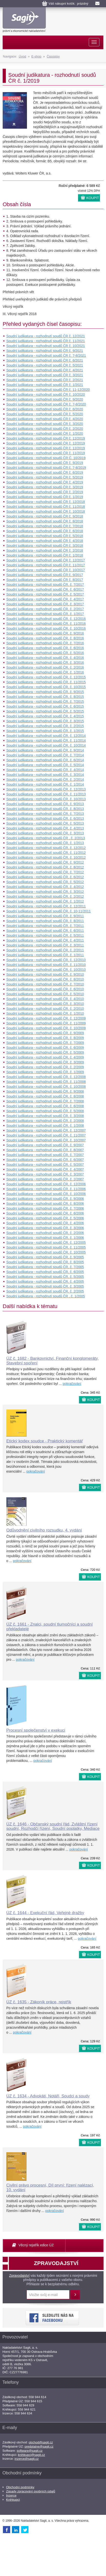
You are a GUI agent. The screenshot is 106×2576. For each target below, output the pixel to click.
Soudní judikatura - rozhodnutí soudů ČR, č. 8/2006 (45, 1204)
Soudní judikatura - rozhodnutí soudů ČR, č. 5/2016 (45, 653)
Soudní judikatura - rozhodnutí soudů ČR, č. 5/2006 (45, 1218)
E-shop (36, 56)
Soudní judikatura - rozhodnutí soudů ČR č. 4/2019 (44, 482)
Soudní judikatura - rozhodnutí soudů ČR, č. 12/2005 (46, 1243)
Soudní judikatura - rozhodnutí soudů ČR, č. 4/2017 (45, 599)
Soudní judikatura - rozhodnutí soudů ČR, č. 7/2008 (45, 1101)
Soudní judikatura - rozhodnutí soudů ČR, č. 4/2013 (45, 828)
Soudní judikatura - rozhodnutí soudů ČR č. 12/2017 (45, 560)
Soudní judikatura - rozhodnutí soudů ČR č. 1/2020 (44, 433)
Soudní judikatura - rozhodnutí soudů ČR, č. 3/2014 (45, 775)
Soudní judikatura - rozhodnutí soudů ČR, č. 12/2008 (46, 1077)
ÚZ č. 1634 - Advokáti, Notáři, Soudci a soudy (48, 2096)
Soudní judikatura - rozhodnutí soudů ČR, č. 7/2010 (45, 984)
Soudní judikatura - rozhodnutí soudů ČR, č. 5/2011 (45, 935)
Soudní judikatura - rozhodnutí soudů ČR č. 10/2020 (45, 394)
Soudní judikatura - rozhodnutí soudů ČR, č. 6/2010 (45, 989)
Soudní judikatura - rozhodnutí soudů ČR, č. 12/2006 (46, 1184)
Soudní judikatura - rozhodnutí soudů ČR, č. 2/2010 (45, 1009)
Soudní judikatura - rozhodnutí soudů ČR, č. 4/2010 (45, 999)
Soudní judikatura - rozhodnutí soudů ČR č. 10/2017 (45, 570)
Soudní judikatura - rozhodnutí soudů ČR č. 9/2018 (44, 516)
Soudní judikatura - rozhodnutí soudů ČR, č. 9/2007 (45, 1145)
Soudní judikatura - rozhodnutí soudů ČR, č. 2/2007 (45, 1179)
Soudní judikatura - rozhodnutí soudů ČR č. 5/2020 (44, 414)
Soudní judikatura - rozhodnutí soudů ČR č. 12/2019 (45, 438)
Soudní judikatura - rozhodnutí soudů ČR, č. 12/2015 (46, 677)
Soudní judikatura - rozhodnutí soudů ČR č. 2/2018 (44, 550)
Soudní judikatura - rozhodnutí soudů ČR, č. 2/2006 (45, 1233)
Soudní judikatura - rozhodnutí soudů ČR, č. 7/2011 (45, 926)
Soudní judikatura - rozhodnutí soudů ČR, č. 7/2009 (45, 1043)
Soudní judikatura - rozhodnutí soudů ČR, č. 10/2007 (46, 1140)
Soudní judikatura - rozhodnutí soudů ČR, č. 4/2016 (45, 658)
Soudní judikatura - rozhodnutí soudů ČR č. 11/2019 (45, 453)
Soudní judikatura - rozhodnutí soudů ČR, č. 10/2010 (46, 970)
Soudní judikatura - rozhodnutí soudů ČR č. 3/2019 (44, 487)
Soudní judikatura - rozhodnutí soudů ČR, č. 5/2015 (45, 711)
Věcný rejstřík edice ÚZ (36, 2245)
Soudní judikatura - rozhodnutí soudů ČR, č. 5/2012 (45, 882)
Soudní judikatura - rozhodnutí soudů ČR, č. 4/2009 (45, 1057)
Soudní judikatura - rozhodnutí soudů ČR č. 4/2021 (44, 370)
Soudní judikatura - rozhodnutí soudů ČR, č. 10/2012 (46, 857)
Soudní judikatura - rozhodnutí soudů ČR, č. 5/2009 (45, 1052)
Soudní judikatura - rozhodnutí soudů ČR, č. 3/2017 (45, 604)
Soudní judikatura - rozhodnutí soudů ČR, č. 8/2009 (45, 1038)
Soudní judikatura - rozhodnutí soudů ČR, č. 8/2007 (45, 1150)
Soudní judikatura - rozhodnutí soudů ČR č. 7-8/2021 (46, 355)
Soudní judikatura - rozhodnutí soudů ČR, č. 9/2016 (45, 633)
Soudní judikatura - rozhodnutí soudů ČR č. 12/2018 (45, 502)
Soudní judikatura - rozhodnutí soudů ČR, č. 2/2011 (45, 950)
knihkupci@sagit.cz (31, 2455)
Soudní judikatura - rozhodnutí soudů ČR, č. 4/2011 (45, 940)
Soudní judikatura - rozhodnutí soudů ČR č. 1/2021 (44, 385)
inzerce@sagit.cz (27, 2458)
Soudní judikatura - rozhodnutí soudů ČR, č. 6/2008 (45, 1106)
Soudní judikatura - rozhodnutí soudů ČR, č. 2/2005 (45, 1291)
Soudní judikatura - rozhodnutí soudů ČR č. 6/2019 (44, 472)
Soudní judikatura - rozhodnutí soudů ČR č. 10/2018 (45, 511)
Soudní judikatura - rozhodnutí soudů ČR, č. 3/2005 (45, 1286)
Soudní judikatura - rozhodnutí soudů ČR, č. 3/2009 (45, 1062)
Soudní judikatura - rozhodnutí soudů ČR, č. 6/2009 (45, 1048)
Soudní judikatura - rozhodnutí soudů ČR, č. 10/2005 (46, 1252)
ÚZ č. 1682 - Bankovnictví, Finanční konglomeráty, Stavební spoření (52, 1360)
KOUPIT (92, 198)
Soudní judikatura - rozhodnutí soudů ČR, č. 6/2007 (45, 1160)
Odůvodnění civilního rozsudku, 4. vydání (44, 1530)
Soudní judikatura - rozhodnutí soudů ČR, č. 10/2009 (46, 1028)
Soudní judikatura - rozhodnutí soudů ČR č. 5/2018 (44, 536)
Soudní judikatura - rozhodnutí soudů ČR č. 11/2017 (45, 565)
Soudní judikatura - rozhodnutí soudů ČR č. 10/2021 (45, 346)
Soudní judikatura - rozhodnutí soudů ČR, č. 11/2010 (46, 965)
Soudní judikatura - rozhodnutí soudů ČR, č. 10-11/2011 (48, 911)
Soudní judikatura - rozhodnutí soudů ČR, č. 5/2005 (45, 1277)
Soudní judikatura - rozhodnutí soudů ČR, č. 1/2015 (45, 731)
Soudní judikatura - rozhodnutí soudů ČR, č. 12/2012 (46, 848)
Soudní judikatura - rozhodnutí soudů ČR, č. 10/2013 (46, 799)
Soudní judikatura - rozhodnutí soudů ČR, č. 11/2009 (46, 1023)
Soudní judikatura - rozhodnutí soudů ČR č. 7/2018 (44, 526)
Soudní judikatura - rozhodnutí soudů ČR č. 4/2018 (44, 541)
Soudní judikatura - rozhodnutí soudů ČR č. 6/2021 (44, 360)
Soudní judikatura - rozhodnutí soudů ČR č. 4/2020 (44, 419)
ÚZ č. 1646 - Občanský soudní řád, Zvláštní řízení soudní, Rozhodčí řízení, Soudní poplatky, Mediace (52, 1826)
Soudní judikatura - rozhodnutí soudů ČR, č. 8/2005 (45, 1262)
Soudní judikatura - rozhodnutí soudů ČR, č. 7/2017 (45, 585)
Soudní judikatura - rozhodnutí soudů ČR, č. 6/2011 (45, 931)
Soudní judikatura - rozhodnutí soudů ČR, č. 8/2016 (45, 638)
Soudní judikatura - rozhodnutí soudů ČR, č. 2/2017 (45, 609)
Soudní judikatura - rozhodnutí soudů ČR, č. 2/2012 (45, 896)
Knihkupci (13, 2499)
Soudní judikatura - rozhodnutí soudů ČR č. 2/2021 (44, 380)
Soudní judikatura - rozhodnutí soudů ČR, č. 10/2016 (46, 628)
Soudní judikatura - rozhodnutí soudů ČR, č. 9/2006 (45, 1199)
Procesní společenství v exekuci (35, 1730)
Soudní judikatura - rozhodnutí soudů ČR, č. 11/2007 (46, 1135)
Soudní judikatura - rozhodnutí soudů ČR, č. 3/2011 (45, 945)
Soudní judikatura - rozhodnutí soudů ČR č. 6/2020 (44, 409)
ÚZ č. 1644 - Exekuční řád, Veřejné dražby (45, 1912)
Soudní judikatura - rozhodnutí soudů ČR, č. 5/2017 (45, 594)
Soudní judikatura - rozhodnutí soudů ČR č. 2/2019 (44, 492)
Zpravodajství (19, 2275)
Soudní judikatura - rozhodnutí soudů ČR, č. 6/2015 (45, 706)
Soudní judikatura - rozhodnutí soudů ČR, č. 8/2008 (45, 1096)
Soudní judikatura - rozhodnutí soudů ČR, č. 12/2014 (46, 736)
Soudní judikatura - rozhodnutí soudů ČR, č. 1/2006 (45, 1238)
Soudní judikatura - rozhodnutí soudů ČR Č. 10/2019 (46, 458)
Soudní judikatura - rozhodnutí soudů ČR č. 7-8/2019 (46, 468)
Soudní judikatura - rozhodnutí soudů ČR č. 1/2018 (44, 555)
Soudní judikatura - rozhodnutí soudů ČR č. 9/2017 (44, 575)
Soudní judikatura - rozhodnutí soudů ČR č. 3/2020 (44, 424)
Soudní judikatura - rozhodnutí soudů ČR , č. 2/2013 (45, 838)
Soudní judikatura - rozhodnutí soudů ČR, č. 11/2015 (46, 682)
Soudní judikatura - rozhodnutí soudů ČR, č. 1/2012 (45, 901)
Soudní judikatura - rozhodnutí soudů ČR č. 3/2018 (44, 546)
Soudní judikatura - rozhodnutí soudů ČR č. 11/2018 (45, 507)
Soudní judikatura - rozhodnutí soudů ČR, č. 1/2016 (45, 672)
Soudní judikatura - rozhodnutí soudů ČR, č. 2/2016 (45, 667)
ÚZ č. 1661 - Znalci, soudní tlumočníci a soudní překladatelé (49, 1626)
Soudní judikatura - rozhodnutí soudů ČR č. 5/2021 (44, 365)
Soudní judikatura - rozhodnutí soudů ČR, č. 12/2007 (46, 1130)
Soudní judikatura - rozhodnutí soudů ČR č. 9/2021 (44, 351)
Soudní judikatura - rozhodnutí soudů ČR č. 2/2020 (44, 429)
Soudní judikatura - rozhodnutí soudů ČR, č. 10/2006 (46, 1194)
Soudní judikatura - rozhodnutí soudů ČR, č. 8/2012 (45, 867)
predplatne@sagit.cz (39, 2446)
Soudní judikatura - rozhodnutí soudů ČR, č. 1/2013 (45, 843)
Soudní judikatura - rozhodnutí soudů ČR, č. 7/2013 (45, 814)
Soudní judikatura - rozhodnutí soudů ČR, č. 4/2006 (45, 1223)
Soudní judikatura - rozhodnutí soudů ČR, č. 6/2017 (45, 589)
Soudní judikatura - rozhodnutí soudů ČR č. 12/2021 (45, 336)
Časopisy (53, 56)
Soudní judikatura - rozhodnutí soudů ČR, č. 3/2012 (45, 892)
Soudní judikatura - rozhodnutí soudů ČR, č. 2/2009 (45, 1067)
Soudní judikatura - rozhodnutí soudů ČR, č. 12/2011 (46, 906)
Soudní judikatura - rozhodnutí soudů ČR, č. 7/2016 (45, 643)
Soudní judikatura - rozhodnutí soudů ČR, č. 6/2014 (45, 760)
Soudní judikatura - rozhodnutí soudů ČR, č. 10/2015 (46, 687)
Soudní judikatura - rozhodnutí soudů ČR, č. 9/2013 (45, 804)
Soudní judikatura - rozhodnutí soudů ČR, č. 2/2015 (45, 726)
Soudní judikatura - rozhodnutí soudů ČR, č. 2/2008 (45, 1121)
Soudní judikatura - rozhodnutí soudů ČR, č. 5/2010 (45, 994)
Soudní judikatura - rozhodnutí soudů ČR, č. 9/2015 (45, 692)
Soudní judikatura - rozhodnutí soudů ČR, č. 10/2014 (46, 745)
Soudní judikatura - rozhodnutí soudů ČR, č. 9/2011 (45, 916)
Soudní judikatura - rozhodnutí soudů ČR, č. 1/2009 (45, 1072)
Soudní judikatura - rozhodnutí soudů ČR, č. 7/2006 (45, 1208)
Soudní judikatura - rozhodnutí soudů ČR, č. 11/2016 (46, 624)
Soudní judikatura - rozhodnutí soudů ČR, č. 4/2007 (45, 1169)
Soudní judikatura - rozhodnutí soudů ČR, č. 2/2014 (45, 779)
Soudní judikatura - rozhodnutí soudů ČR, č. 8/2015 (45, 697)
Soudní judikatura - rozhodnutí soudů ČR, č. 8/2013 (45, 809)
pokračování (72, 1384)
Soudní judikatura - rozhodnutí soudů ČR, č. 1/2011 (45, 955)
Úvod (22, 56)
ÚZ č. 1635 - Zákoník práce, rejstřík (38, 2002)
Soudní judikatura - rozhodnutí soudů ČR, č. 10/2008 (46, 1087)
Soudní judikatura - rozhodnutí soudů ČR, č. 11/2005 (46, 1247)
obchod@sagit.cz (41, 2442)
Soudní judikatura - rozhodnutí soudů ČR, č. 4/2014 (45, 770)
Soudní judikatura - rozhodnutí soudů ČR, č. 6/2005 (45, 1272)
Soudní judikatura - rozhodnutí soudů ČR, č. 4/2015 (45, 716)
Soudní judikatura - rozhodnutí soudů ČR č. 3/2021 (44, 375)
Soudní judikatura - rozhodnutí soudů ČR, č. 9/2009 (45, 1033)
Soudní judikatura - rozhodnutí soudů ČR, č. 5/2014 (45, 765)
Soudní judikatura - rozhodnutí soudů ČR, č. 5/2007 (45, 1165)
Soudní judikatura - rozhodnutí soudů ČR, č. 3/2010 (45, 1004)
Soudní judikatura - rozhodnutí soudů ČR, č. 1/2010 (45, 1013)
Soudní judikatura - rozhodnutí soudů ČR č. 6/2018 (44, 531)
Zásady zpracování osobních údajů (30, 2491)
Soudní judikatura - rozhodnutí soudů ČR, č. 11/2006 (46, 1189)
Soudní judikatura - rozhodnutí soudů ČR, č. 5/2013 (45, 823)
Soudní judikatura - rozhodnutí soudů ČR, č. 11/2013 (46, 794)
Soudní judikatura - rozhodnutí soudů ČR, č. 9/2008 (45, 1091)
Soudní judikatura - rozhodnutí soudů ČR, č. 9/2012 (45, 862)
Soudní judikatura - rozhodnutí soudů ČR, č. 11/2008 (46, 1082)
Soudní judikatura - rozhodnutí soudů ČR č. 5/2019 (44, 477)
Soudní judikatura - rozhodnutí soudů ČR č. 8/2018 (44, 521)
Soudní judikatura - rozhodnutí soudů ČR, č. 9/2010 (45, 974)
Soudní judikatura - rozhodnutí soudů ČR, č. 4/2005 (45, 1281)
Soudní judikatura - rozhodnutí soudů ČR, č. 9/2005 (45, 1257)
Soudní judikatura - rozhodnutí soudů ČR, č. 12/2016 (46, 619)
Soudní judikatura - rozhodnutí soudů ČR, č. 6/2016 (45, 648)
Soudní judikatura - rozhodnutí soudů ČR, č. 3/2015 (45, 721)
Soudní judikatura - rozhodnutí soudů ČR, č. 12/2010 (46, 960)
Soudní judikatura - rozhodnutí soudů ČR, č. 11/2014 (46, 741)
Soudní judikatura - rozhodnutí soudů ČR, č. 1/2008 (45, 1126)
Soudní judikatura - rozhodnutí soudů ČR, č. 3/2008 (45, 1116)
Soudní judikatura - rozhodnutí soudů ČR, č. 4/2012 (45, 887)
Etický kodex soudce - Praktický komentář (44, 1441)
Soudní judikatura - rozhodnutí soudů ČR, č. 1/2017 (45, 614)
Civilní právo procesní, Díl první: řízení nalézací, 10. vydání (50, 2187)
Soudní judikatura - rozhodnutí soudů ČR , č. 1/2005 (45, 1296)
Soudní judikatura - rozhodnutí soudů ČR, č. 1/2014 (45, 784)
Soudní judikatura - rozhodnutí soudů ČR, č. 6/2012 (45, 877)
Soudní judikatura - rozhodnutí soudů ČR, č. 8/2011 (45, 921)
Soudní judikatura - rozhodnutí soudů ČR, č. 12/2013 (46, 789)
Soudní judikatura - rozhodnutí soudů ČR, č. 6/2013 (45, 818)
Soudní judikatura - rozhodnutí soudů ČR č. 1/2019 (44, 497)
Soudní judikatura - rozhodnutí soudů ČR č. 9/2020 (44, 399)
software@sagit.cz (30, 2450)
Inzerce (11, 2495)
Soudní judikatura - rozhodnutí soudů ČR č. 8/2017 (44, 580)
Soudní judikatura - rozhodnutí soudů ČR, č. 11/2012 (46, 853)
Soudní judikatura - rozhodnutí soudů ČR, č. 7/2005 (45, 1267)
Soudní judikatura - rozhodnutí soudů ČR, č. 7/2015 (45, 702)
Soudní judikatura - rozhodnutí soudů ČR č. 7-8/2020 (46, 404)
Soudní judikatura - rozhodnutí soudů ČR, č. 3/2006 (45, 1228)
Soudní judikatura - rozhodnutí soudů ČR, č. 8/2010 (45, 979)
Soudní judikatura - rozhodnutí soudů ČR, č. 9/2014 (45, 750)
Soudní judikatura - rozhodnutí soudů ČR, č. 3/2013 (45, 833)
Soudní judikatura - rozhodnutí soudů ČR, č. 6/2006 (45, 1213)
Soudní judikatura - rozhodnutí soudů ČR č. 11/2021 (45, 341)
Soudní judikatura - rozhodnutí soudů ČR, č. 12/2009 (46, 1018)
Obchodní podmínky (20, 2487)
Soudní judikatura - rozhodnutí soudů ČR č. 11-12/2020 (48, 390)
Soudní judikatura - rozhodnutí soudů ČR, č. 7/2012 (45, 872)
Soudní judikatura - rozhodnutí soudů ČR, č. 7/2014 (45, 755)
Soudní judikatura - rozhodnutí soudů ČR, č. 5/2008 (45, 1111)
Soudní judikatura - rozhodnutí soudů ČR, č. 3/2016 (45, 663)
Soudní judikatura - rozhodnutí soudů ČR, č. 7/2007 (45, 1155)
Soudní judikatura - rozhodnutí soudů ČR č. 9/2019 (44, 463)
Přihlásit (75, 2295)
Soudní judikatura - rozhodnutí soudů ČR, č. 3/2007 (45, 1174)
